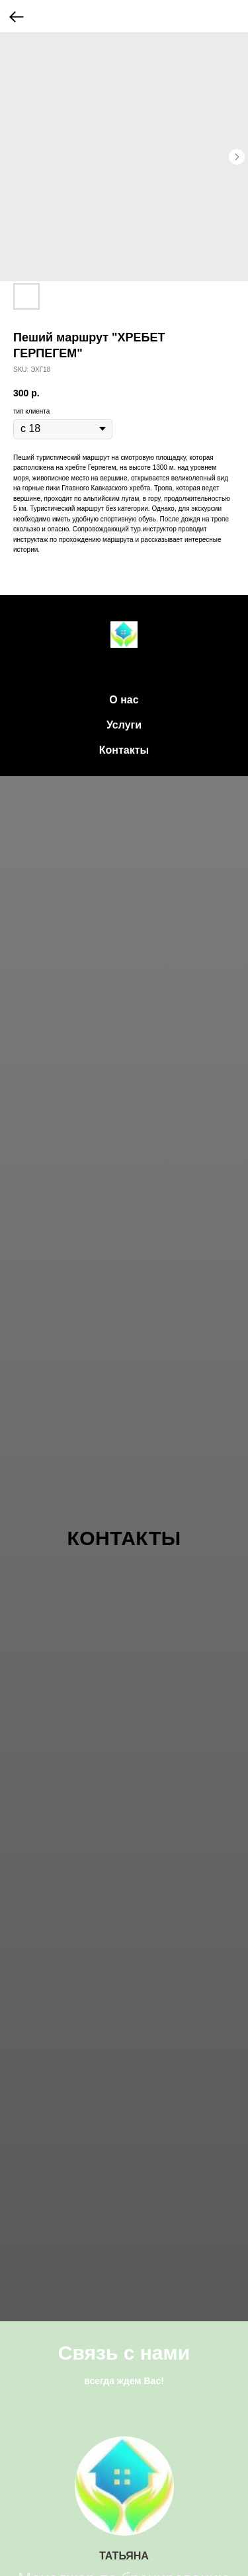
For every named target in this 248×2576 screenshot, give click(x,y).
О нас (123, 699)
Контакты (124, 750)
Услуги (124, 725)
